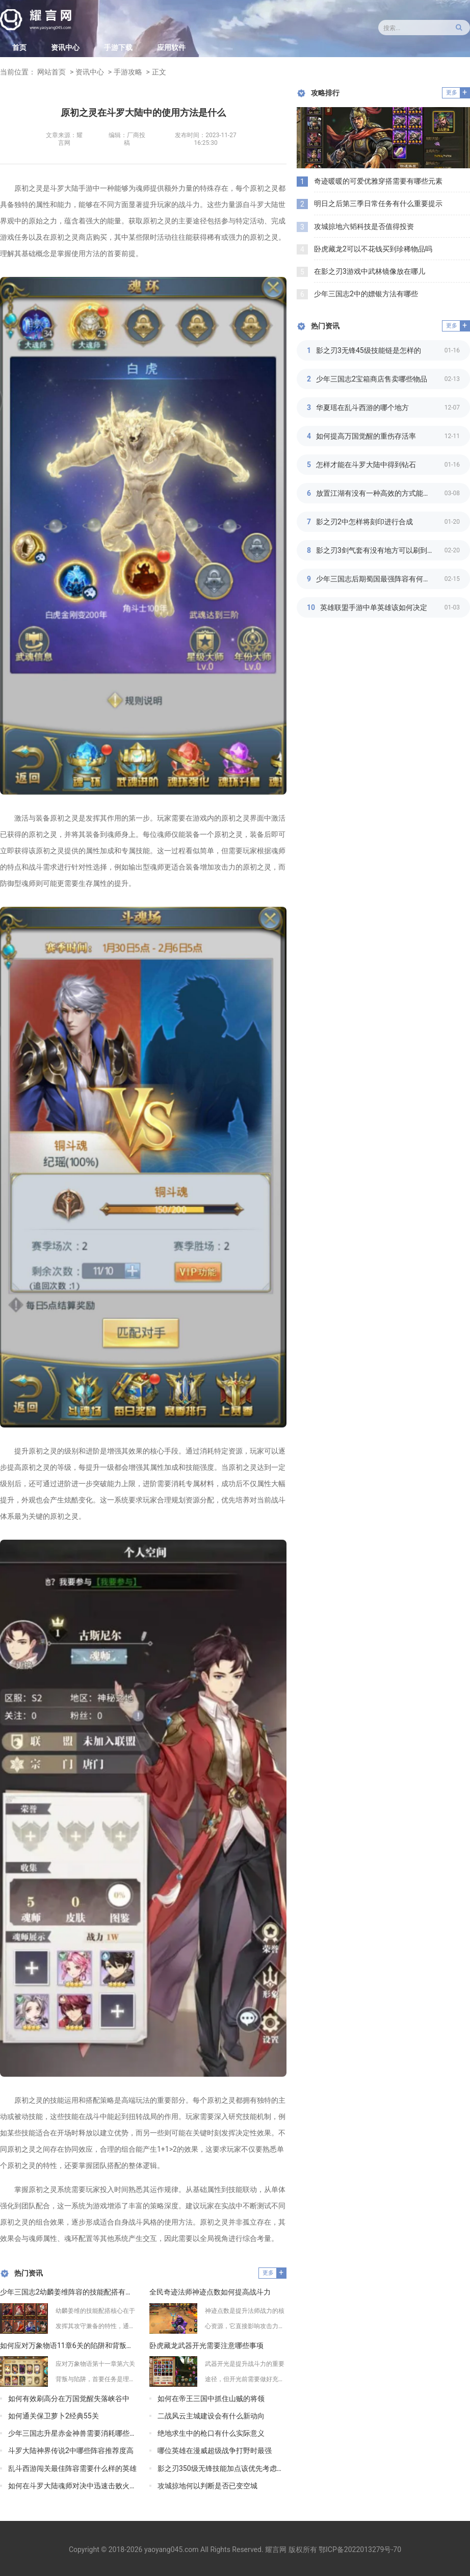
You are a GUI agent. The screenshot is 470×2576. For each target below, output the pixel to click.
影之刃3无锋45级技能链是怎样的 (368, 350)
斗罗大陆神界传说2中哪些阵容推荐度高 (71, 2450)
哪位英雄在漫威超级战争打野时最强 (215, 2450)
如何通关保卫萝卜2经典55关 (53, 2416)
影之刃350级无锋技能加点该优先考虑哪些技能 (222, 2468)
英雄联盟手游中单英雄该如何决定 (373, 607)
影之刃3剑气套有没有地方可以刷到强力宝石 (380, 550)
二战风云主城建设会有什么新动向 (211, 2416)
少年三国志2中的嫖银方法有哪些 (366, 294)
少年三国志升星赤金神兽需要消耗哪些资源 (72, 2433)
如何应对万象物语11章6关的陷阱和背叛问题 (68, 2345)
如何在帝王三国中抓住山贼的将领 (211, 2398)
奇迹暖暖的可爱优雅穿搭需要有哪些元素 (378, 181)
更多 (268, 2272)
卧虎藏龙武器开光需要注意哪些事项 (206, 2345)
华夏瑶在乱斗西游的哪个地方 (362, 407)
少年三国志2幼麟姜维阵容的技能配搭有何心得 (68, 2292)
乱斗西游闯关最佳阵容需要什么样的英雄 (72, 2468)
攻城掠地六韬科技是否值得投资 (364, 226)
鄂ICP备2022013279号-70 (360, 2549)
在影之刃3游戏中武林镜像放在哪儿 (369, 271)
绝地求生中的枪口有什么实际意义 (211, 2433)
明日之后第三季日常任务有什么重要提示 (378, 203)
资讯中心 (65, 47)
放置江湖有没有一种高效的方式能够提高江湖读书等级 (380, 493)
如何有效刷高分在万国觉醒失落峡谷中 (68, 2398)
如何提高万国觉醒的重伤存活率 (366, 436)
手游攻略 (128, 72)
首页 (19, 47)
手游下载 (118, 47)
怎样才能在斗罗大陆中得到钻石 (366, 465)
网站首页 (51, 72)
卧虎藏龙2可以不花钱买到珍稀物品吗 (373, 249)
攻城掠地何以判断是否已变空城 (207, 2486)
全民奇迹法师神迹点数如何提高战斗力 (210, 2292)
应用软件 (171, 47)
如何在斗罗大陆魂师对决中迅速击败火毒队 (72, 2486)
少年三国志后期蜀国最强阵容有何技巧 (376, 579)
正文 (159, 72)
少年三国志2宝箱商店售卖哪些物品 (371, 379)
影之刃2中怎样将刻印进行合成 (364, 522)
